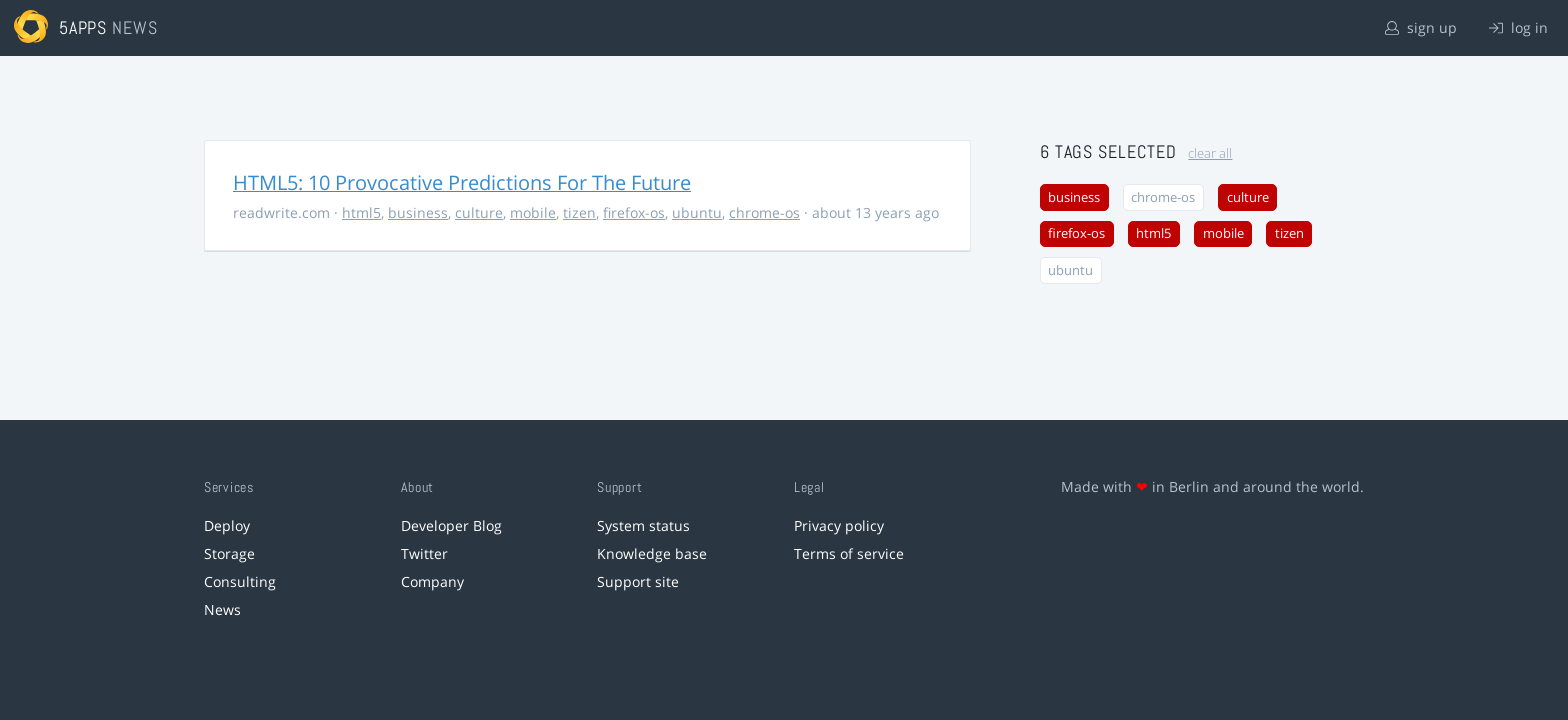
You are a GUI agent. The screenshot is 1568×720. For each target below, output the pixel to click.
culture (479, 212)
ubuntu (697, 212)
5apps (83, 27)
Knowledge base (652, 553)
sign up (1421, 27)
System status (643, 525)
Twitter (424, 553)
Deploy (227, 525)
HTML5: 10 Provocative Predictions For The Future (462, 182)
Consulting (240, 581)
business (418, 212)
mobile (533, 212)
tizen (579, 212)
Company (432, 581)
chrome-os (764, 212)
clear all (1210, 153)
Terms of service (849, 553)
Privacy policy (839, 525)
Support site (638, 581)
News (222, 609)
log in (1518, 27)
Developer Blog (451, 525)
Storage (229, 553)
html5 (361, 212)
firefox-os (634, 212)
